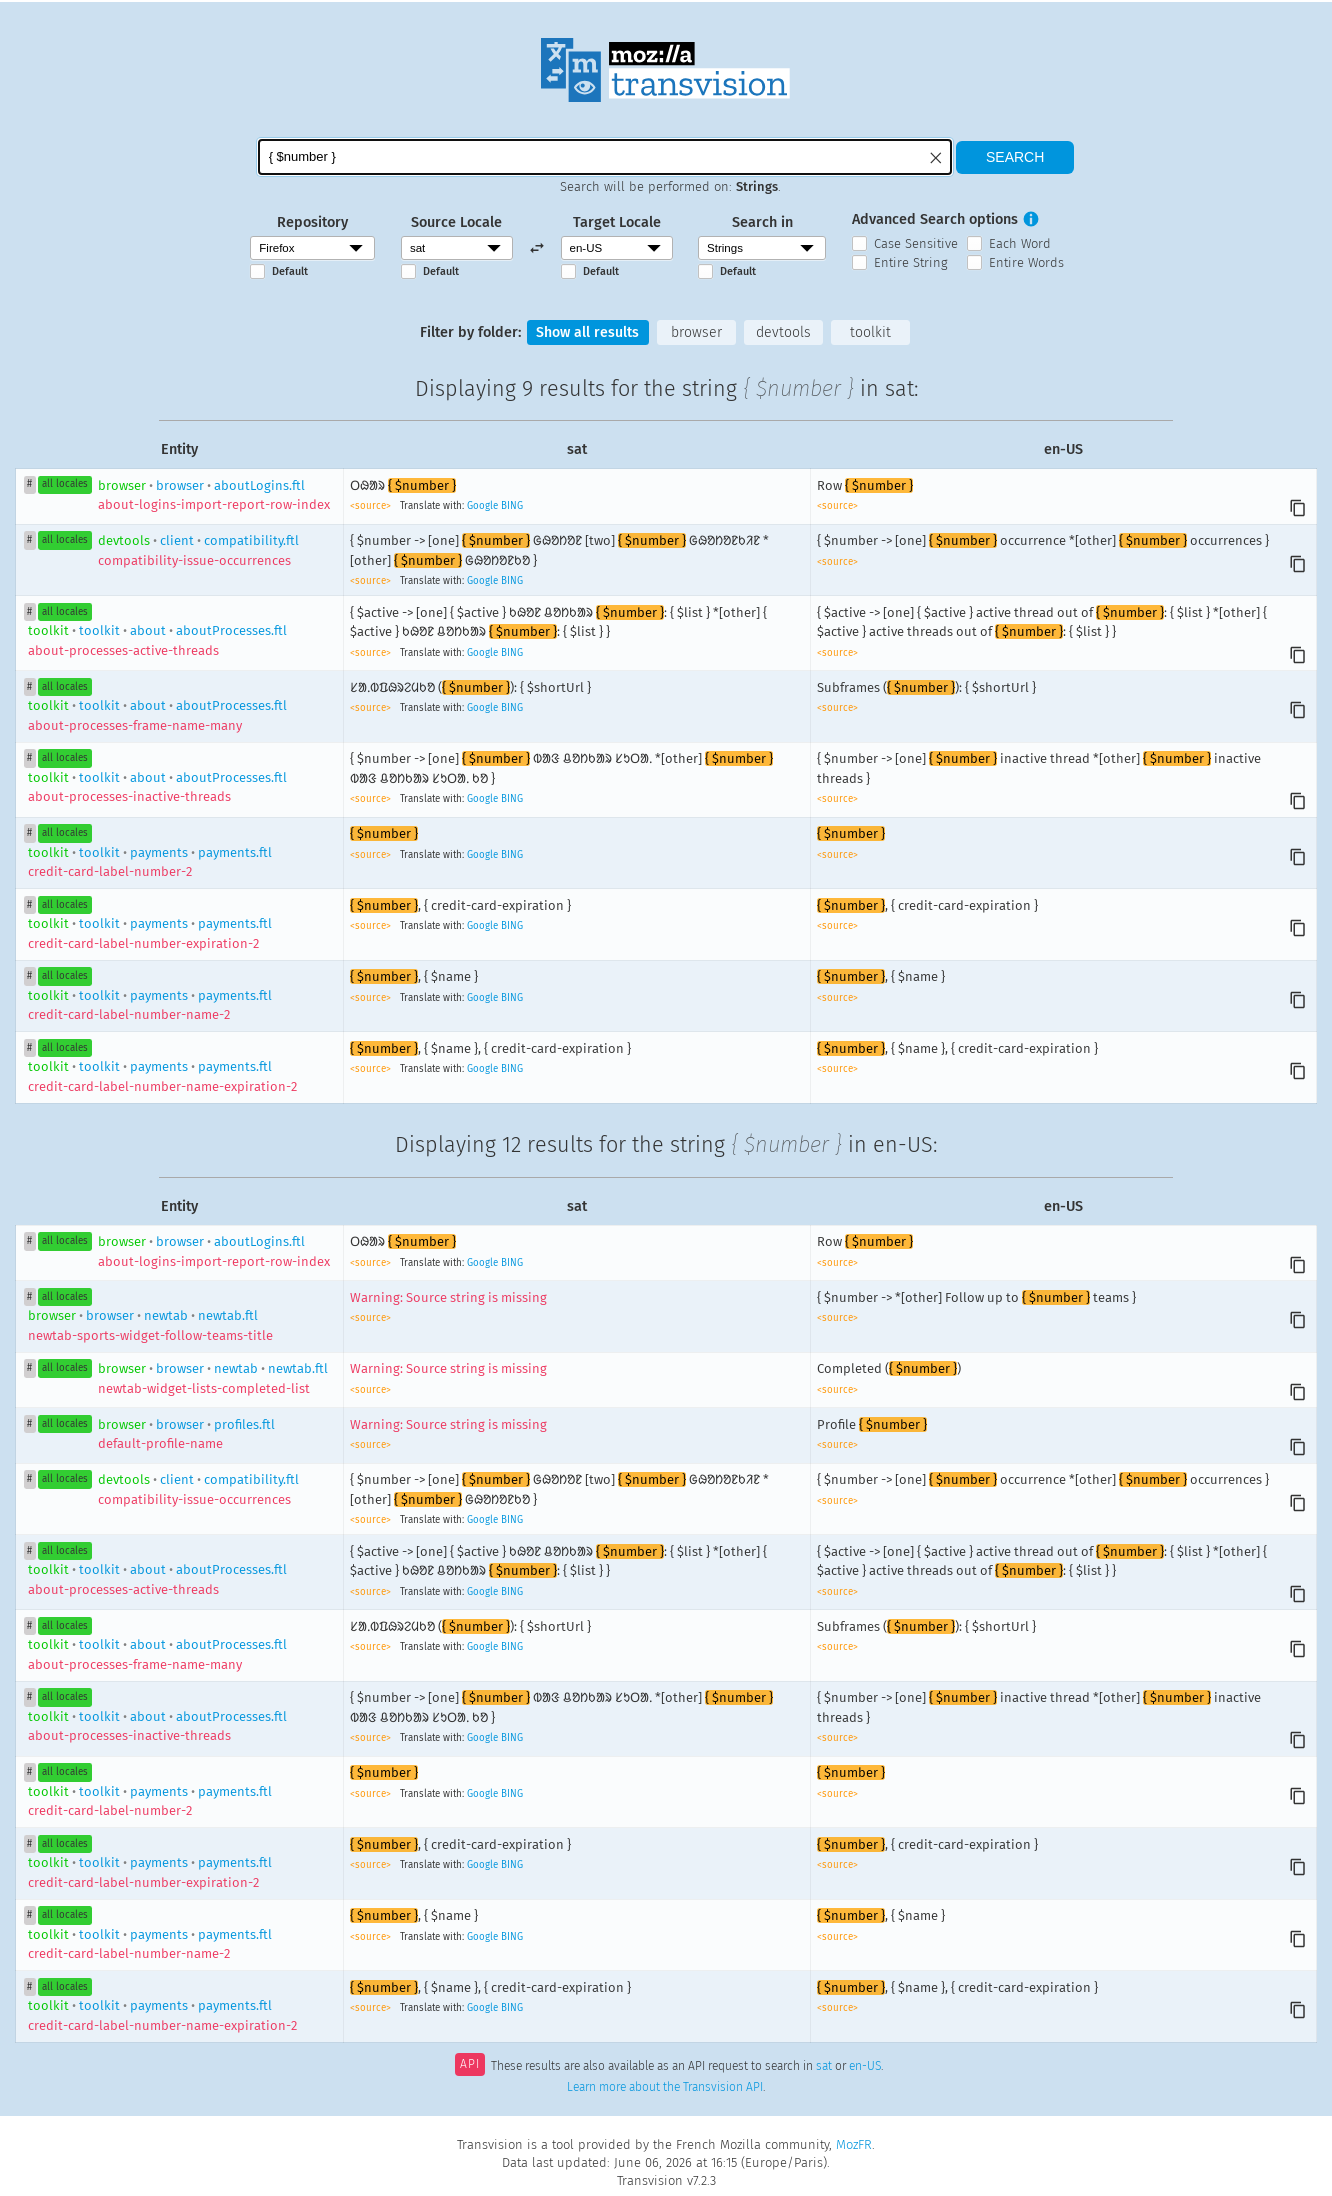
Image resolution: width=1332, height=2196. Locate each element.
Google (482, 507)
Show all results (586, 332)
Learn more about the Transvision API (665, 2087)
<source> (372, 507)
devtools (784, 332)
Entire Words (1026, 262)
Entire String (911, 262)
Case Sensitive (916, 243)
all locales (65, 485)
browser (696, 332)
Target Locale (617, 222)
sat (824, 2067)
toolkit (872, 332)
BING (512, 507)
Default (290, 271)
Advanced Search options (935, 219)
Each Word (1020, 243)
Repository (312, 222)
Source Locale (456, 222)
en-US (865, 2067)
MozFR (854, 2144)
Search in (762, 222)
